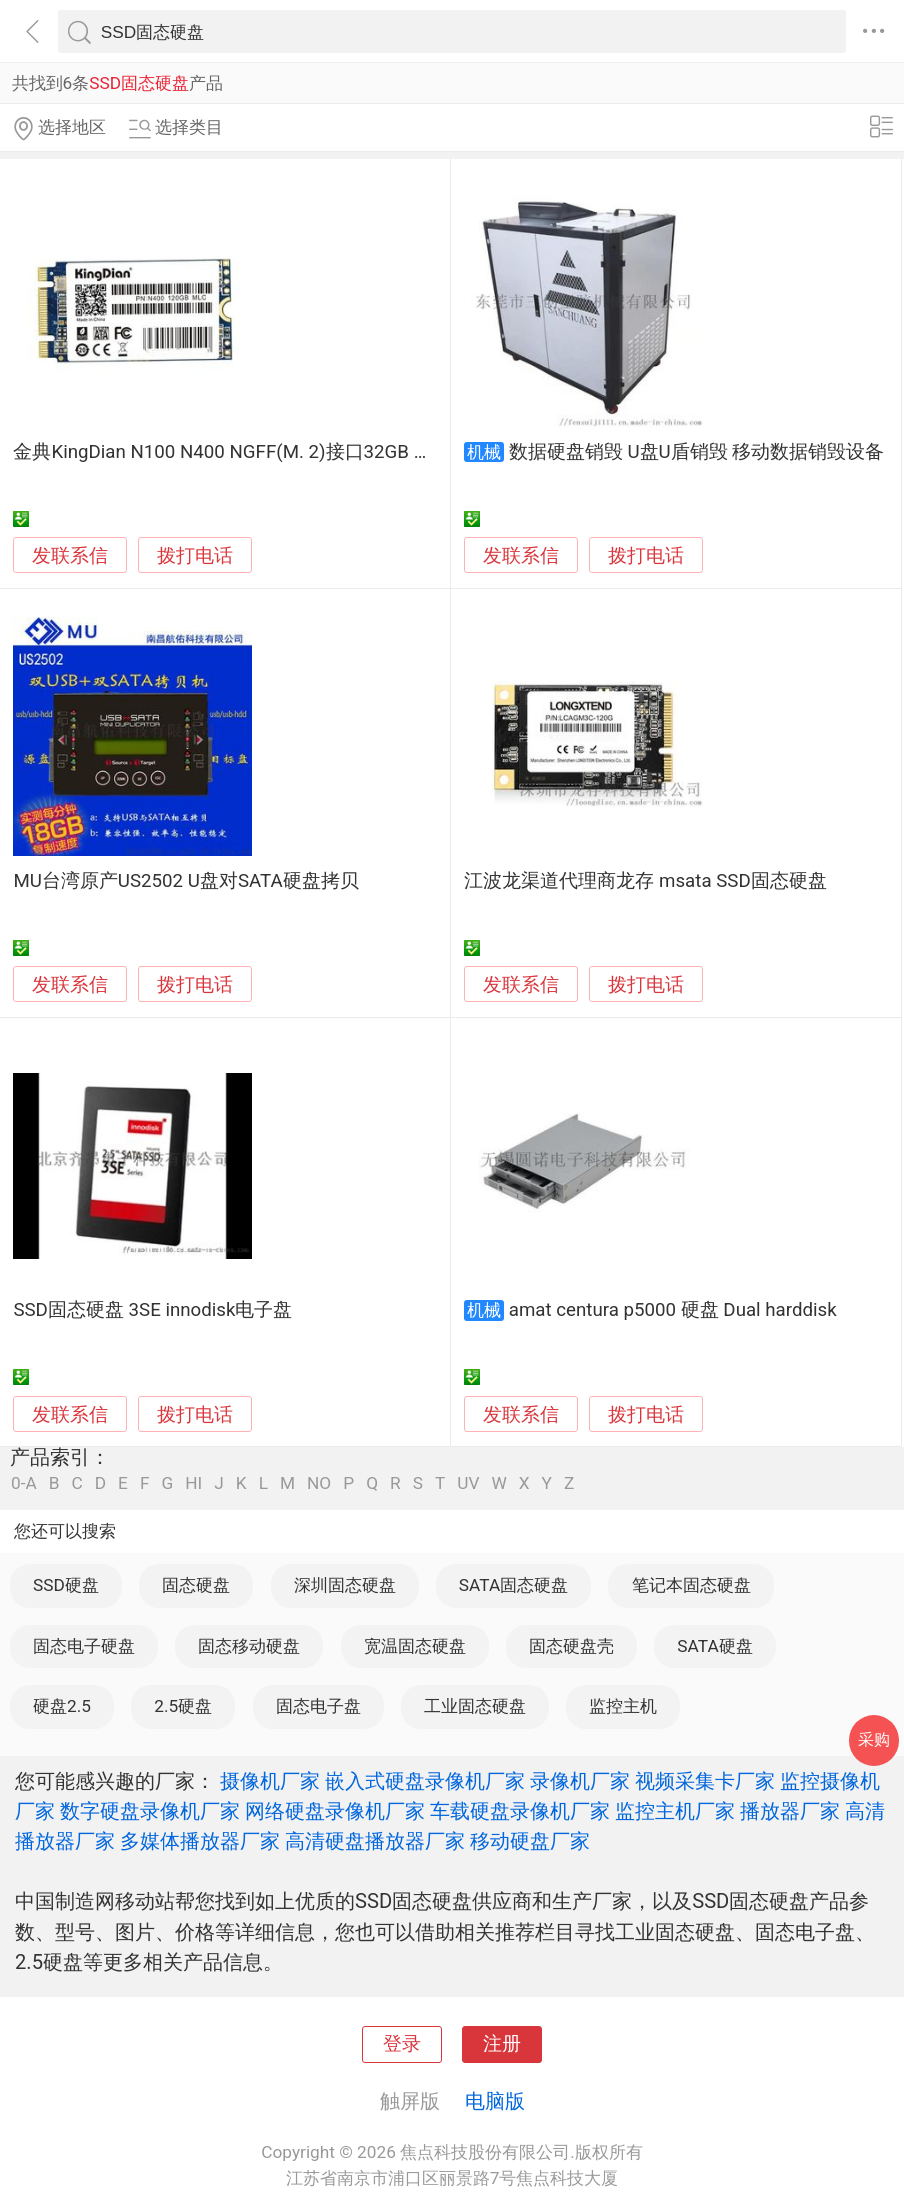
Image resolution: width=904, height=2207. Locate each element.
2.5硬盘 (183, 1706)
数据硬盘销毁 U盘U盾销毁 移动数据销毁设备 (697, 452)
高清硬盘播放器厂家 (375, 1841)
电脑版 (495, 2101)
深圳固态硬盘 (345, 1585)
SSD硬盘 (66, 1585)
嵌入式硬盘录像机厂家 (425, 1781)
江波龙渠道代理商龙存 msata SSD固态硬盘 (645, 881)
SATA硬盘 (714, 1646)
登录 (402, 2044)
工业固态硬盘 (475, 1706)
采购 (874, 1739)
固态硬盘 (196, 1585)
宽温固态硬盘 (415, 1646)
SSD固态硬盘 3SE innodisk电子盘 (152, 1310)
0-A (24, 1483)
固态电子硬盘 (84, 1646)
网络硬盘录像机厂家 (335, 1811)
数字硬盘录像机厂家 (150, 1811)
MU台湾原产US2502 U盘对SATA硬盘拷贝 (185, 881)
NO (319, 1483)
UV (468, 1483)
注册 (502, 2044)
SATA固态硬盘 (513, 1585)
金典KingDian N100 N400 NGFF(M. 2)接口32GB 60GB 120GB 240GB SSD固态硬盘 (354, 452)
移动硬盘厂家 (530, 1841)
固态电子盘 (318, 1706)
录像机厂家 (580, 1781)
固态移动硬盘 (249, 1646)
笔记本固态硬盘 (691, 1585)
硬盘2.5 (62, 1706)
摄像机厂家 (270, 1781)
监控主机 (623, 1706)
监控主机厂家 (675, 1811)
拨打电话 (195, 555)
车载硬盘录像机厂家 (520, 1811)
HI (193, 1483)
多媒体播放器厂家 (200, 1841)
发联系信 (70, 556)
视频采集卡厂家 (705, 1781)
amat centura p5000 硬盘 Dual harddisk (673, 1310)
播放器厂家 (790, 1811)
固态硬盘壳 (571, 1646)
